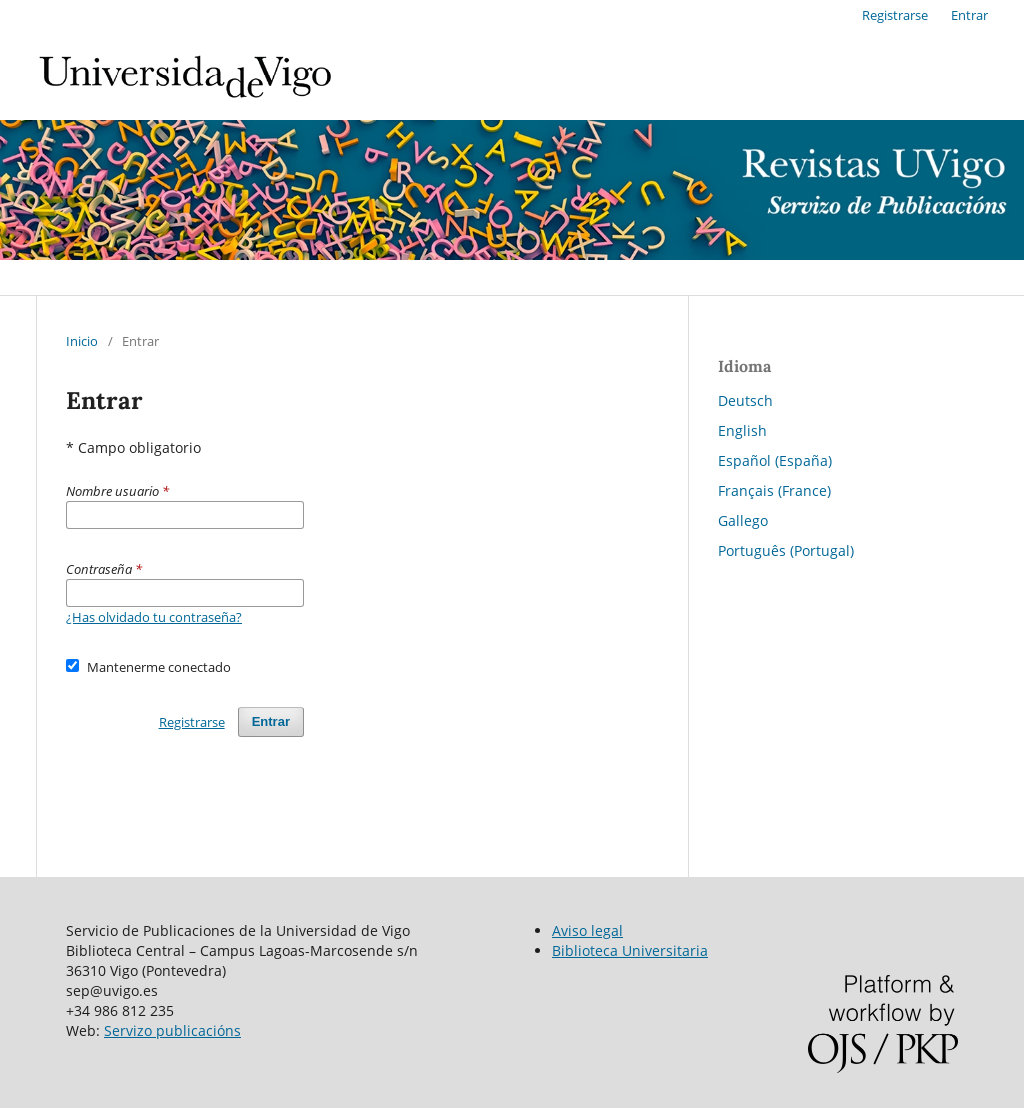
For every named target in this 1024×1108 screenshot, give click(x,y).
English (742, 430)
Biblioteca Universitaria (630, 950)
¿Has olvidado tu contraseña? (154, 617)
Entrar (969, 15)
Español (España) (775, 460)
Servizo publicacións (172, 1030)
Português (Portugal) (786, 550)
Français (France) (774, 490)
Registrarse (895, 15)
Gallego (743, 520)
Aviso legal (587, 930)
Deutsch (745, 400)
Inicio (82, 341)
